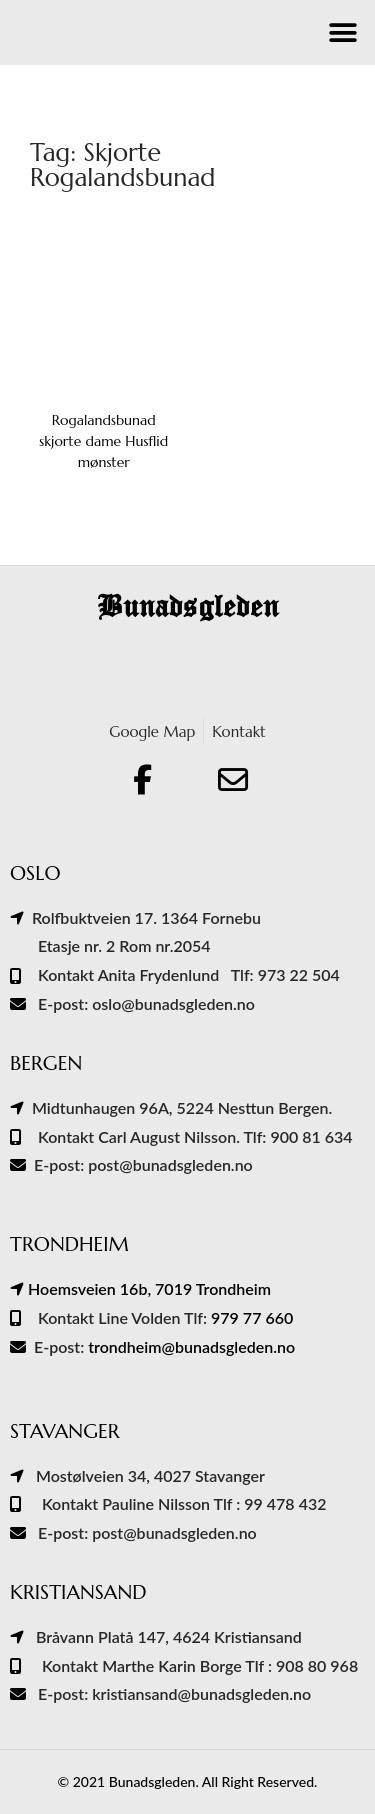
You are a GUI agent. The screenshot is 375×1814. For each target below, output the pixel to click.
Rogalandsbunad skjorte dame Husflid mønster (103, 441)
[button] (342, 32)
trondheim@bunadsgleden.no (191, 1346)
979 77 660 (252, 1317)
